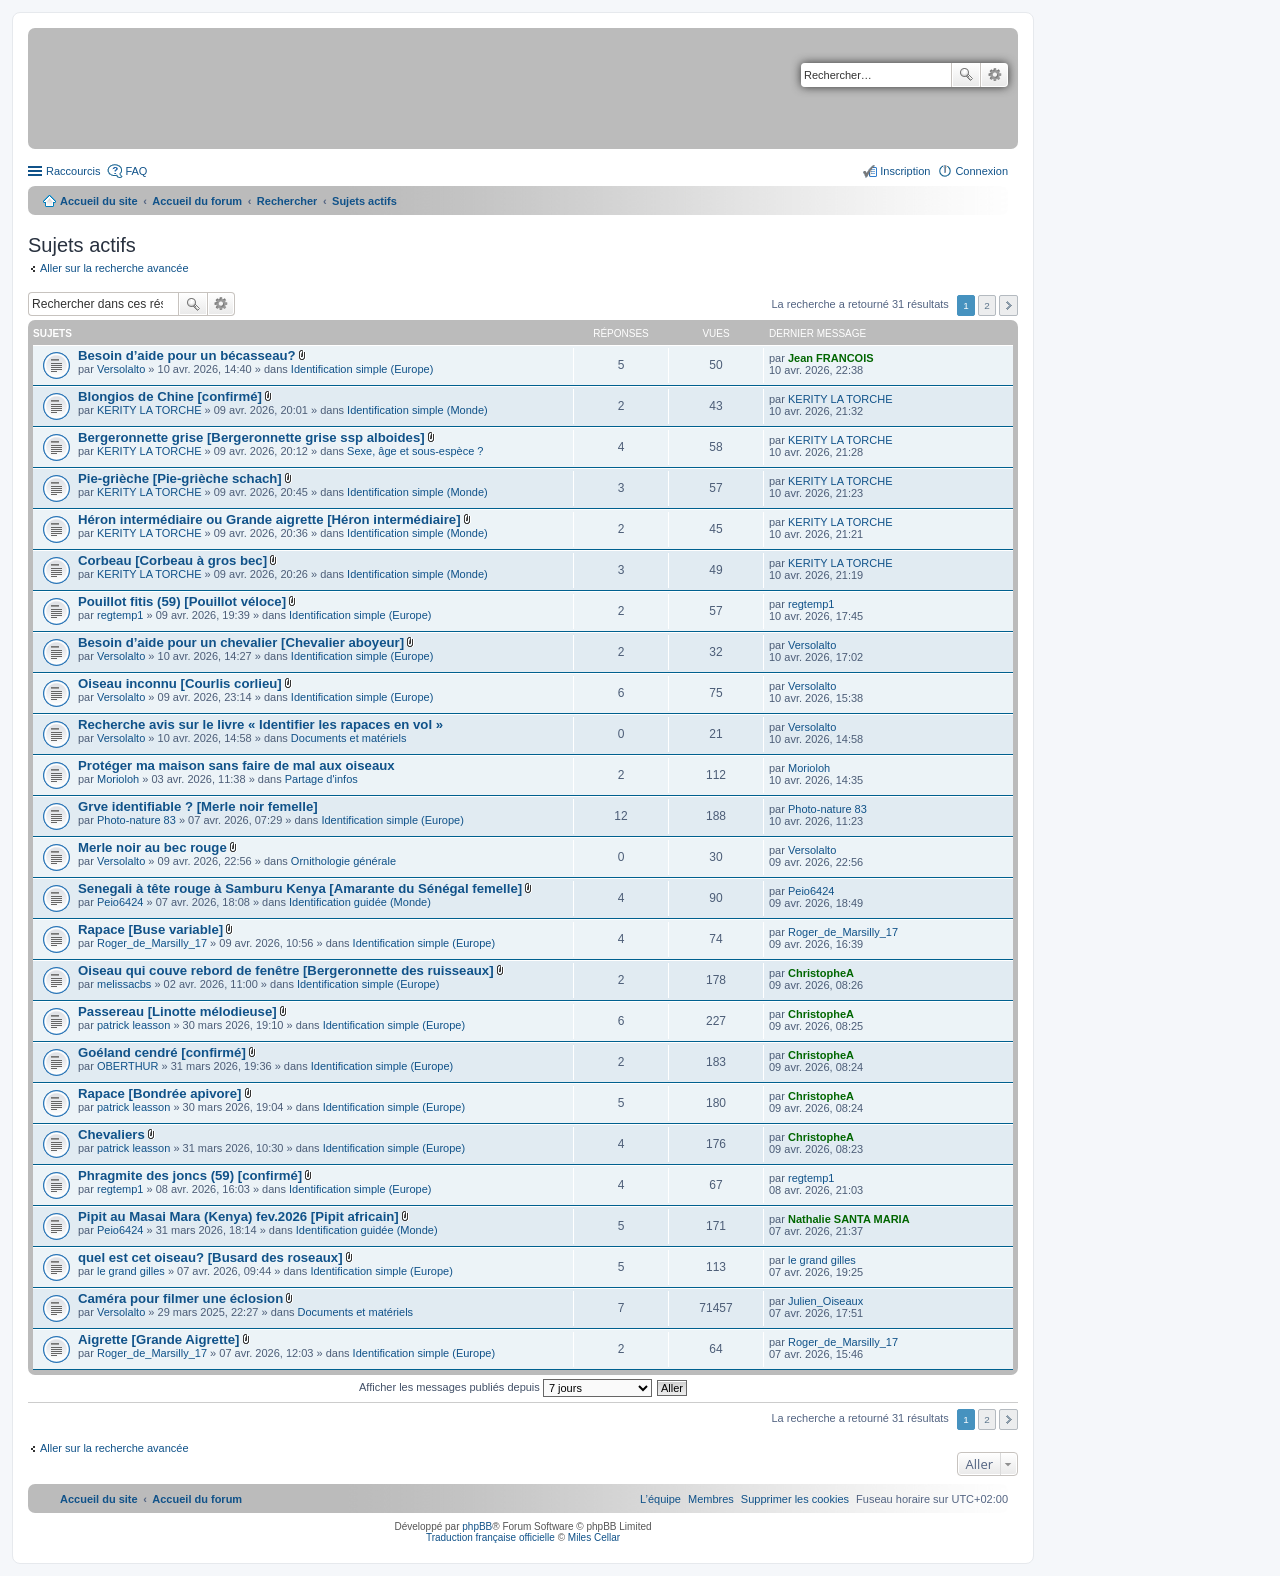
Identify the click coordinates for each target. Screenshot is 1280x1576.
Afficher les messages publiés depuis (505, 1387)
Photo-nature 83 (136, 820)
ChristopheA (821, 973)
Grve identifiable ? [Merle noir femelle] (198, 806)
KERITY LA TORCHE (149, 410)
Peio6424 (120, 902)
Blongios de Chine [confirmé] (170, 396)
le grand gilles (131, 1271)
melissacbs (124, 984)
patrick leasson (133, 1025)
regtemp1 (120, 615)
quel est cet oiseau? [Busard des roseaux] (210, 1257)
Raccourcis (73, 171)
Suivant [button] (1008, 305)
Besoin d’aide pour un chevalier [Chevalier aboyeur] (241, 642)
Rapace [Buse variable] (150, 929)
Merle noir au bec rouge (152, 847)
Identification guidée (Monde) (360, 902)
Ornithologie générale (343, 861)
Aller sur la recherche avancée (114, 268)
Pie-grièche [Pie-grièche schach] (180, 478)
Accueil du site (99, 201)
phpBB (477, 1526)
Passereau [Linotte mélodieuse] (177, 1011)
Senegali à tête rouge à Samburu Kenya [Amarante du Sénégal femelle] (300, 888)
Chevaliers (111, 1134)
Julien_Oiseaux (825, 1301)
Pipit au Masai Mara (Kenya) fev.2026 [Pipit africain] (238, 1216)
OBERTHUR (128, 1066)
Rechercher (966, 75)
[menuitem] (795, 1499)
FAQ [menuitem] (136, 171)
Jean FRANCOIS (831, 358)
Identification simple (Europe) (362, 369)
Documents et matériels (349, 738)
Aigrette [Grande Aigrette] (158, 1339)
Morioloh (118, 779)
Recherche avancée (994, 75)
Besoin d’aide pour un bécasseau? (187, 355)
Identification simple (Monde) (417, 410)
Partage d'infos (321, 779)
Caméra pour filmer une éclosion (180, 1298)
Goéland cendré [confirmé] (162, 1052)
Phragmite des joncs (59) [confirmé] (190, 1175)
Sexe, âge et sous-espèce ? (415, 451)
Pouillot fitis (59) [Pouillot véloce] (182, 601)
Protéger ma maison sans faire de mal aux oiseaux (236, 765)
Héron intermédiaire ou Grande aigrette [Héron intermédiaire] (269, 519)
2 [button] (987, 305)
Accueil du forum (197, 201)
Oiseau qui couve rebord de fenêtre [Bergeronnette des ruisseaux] (286, 970)
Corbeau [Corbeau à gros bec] (172, 560)
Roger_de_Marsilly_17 (152, 943)
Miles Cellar (594, 1537)
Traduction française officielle (490, 1537)
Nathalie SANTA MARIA (849, 1219)
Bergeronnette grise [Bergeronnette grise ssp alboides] (251, 437)
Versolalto (121, 369)
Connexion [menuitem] (981, 171)
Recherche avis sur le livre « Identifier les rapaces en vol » (260, 724)
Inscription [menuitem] (905, 171)
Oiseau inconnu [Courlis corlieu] (180, 683)
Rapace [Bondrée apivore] (159, 1093)
